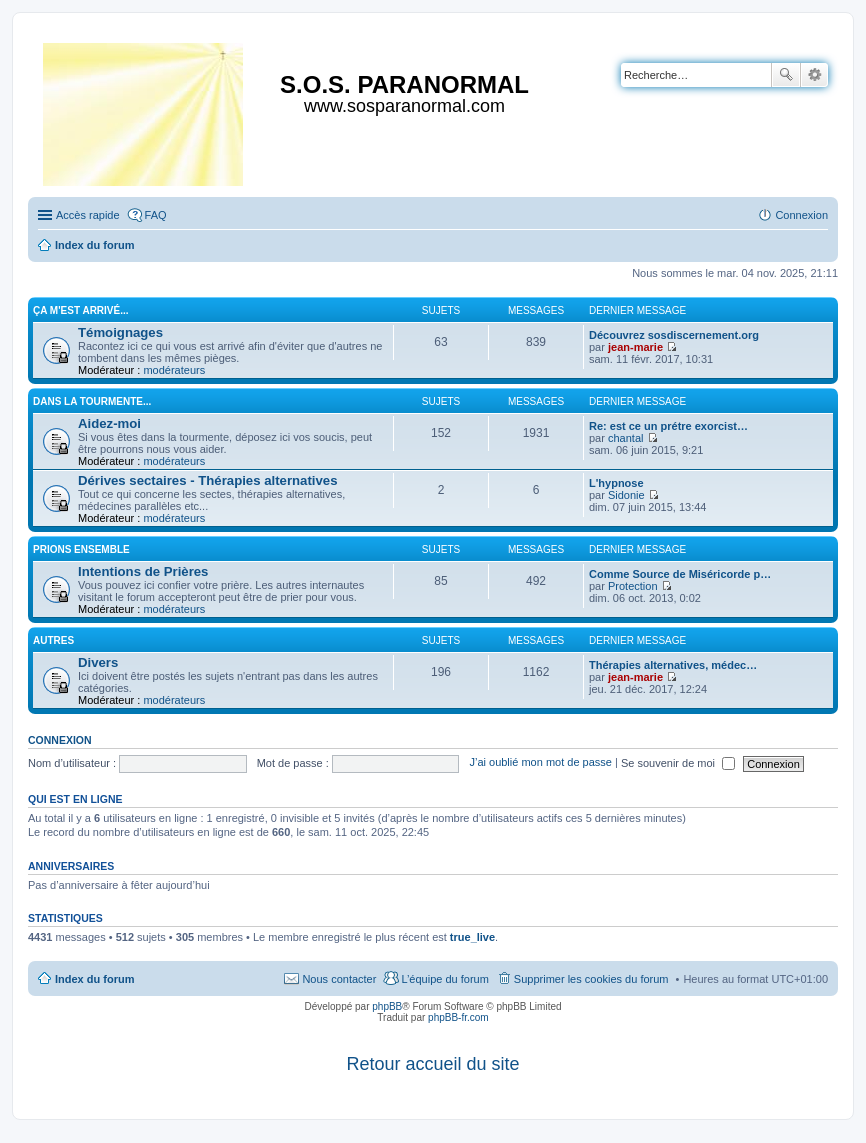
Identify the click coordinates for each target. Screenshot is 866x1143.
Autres (53, 640)
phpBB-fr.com (458, 1017)
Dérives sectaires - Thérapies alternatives (208, 480)
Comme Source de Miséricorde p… (680, 574)
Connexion (60, 740)
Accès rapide (88, 215)
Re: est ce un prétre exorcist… (668, 426)
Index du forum (94, 979)
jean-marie (635, 347)
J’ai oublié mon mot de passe (540, 763)
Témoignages (120, 332)
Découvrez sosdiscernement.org (674, 335)
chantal (625, 438)
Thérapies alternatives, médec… (673, 665)
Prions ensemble (81, 549)
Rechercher (786, 75)
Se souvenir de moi (678, 763)
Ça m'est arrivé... (81, 310)
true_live (472, 937)
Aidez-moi (109, 423)
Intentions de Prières (143, 571)
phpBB (387, 1006)
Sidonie (626, 495)
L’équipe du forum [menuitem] (444, 979)
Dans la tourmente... (92, 401)
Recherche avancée (814, 75)
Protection (633, 586)
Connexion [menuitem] (801, 215)
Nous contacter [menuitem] (339, 979)
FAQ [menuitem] (156, 215)
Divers (98, 662)
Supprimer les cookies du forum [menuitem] (591, 979)
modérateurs (174, 370)
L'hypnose (616, 483)
